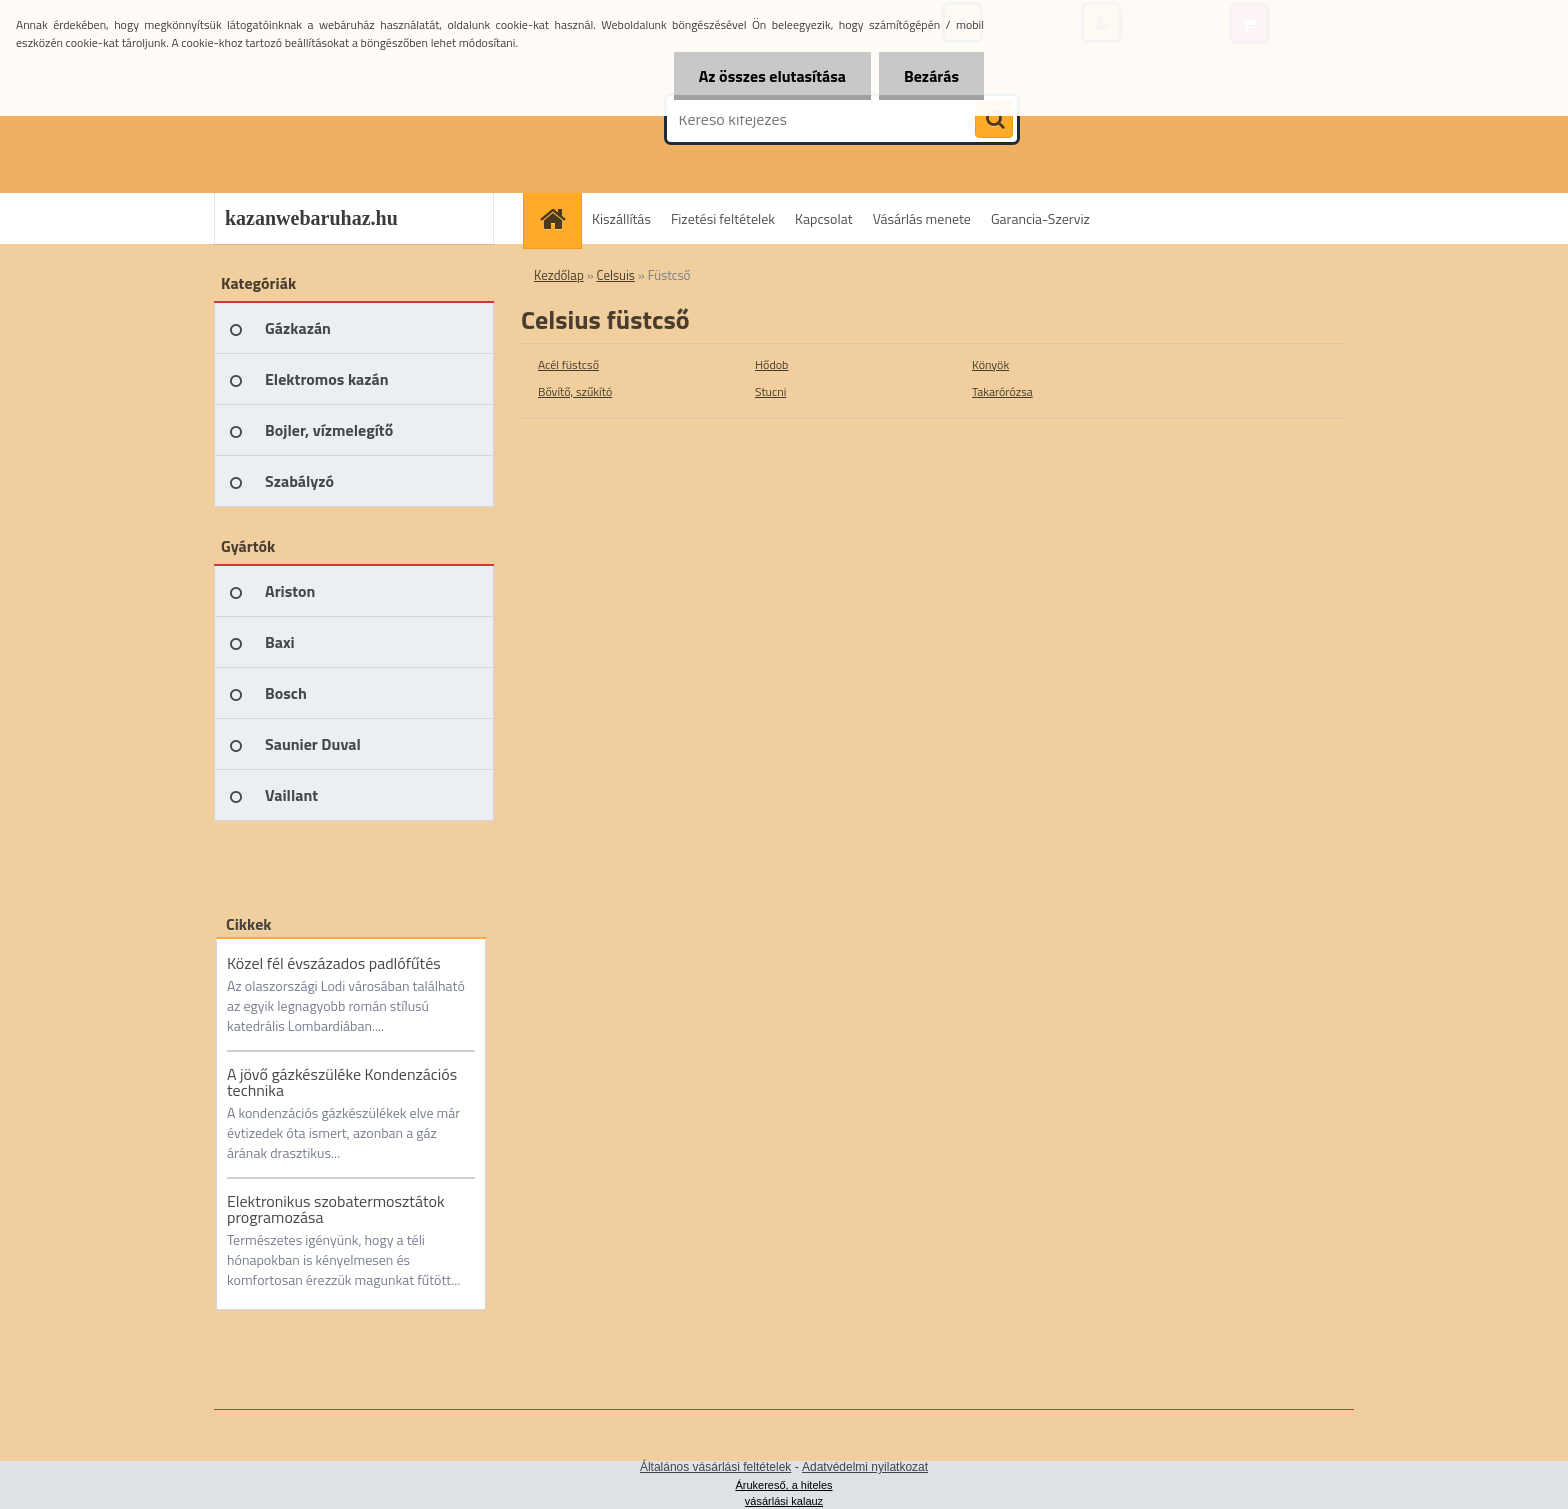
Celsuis (616, 275)
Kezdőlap (559, 275)
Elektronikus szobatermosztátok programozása (336, 1209)
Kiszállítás (621, 218)
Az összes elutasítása (772, 76)
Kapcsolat (824, 218)
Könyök (990, 364)
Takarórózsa (1002, 391)
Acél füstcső (568, 364)
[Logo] (351, 119)
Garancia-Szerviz (1040, 218)
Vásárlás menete (922, 218)
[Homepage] (559, 218)
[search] (994, 120)
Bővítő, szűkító (575, 391)
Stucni (770, 391)
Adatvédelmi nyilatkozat (865, 1467)
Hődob (771, 364)
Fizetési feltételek (723, 218)
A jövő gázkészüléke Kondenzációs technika (342, 1082)
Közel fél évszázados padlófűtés (334, 963)
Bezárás (931, 76)
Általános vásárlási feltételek (715, 1467)
